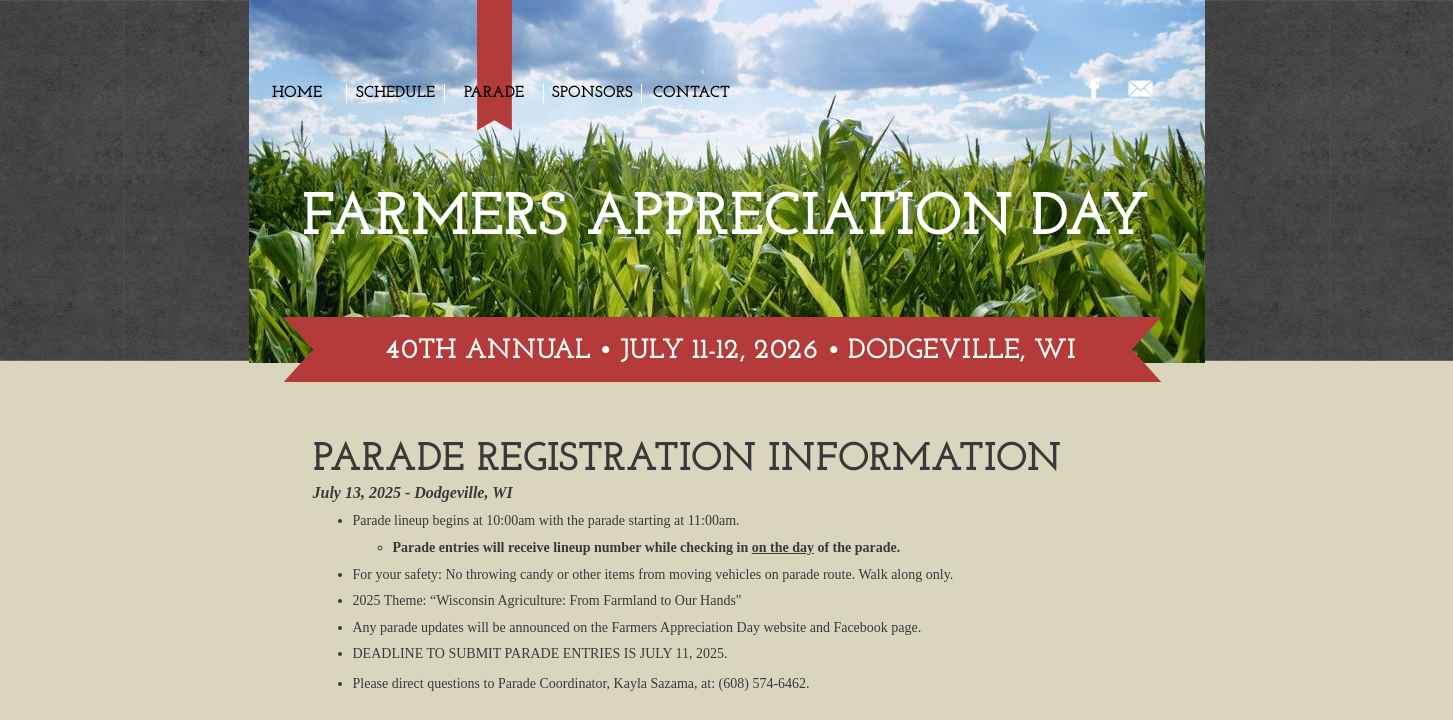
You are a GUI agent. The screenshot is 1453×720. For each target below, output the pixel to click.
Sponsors (592, 93)
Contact (691, 93)
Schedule (395, 93)
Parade (494, 93)
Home (297, 93)
